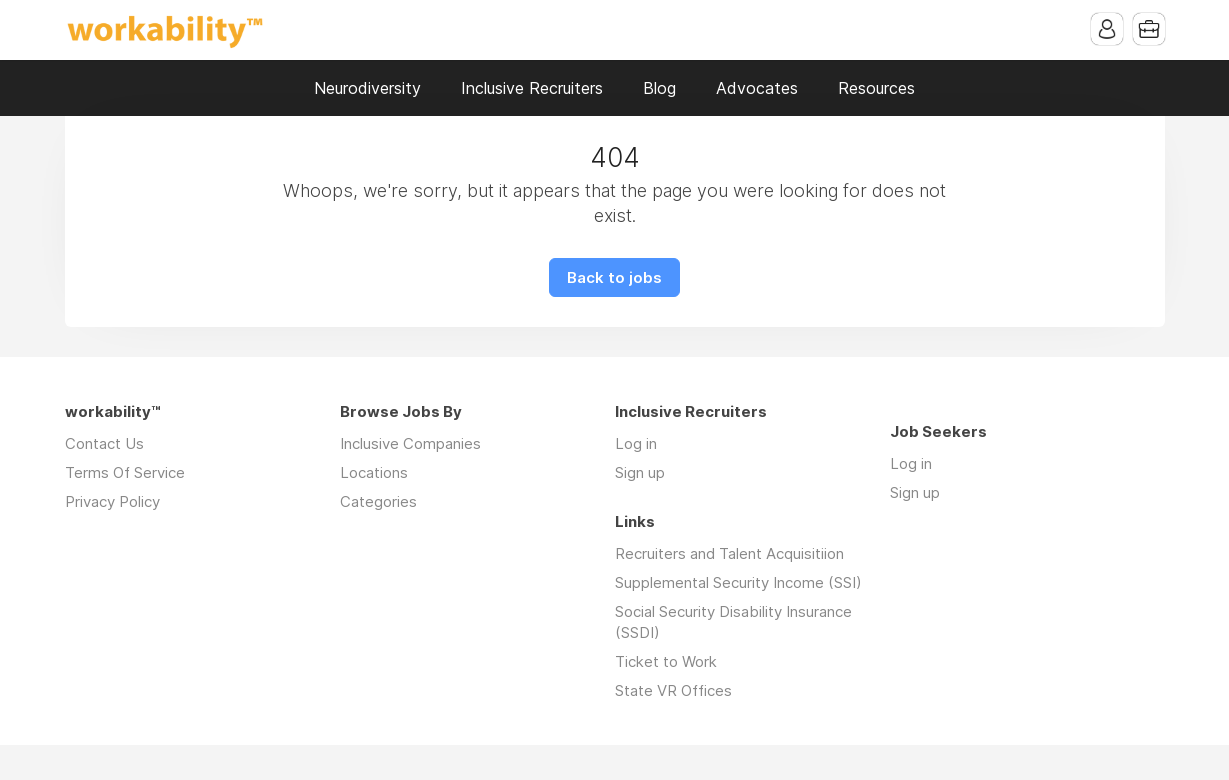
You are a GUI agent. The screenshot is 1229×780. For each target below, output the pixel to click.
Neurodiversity (367, 88)
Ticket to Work (666, 661)
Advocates (757, 88)
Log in (636, 443)
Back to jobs (614, 277)
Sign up (640, 472)
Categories (378, 501)
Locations (374, 472)
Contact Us (104, 443)
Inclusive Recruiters (532, 88)
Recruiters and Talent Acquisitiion (729, 553)
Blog (659, 88)
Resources (876, 88)
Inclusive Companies (410, 443)
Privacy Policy (112, 501)
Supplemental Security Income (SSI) (738, 582)
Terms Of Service (125, 472)
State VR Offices (673, 690)
